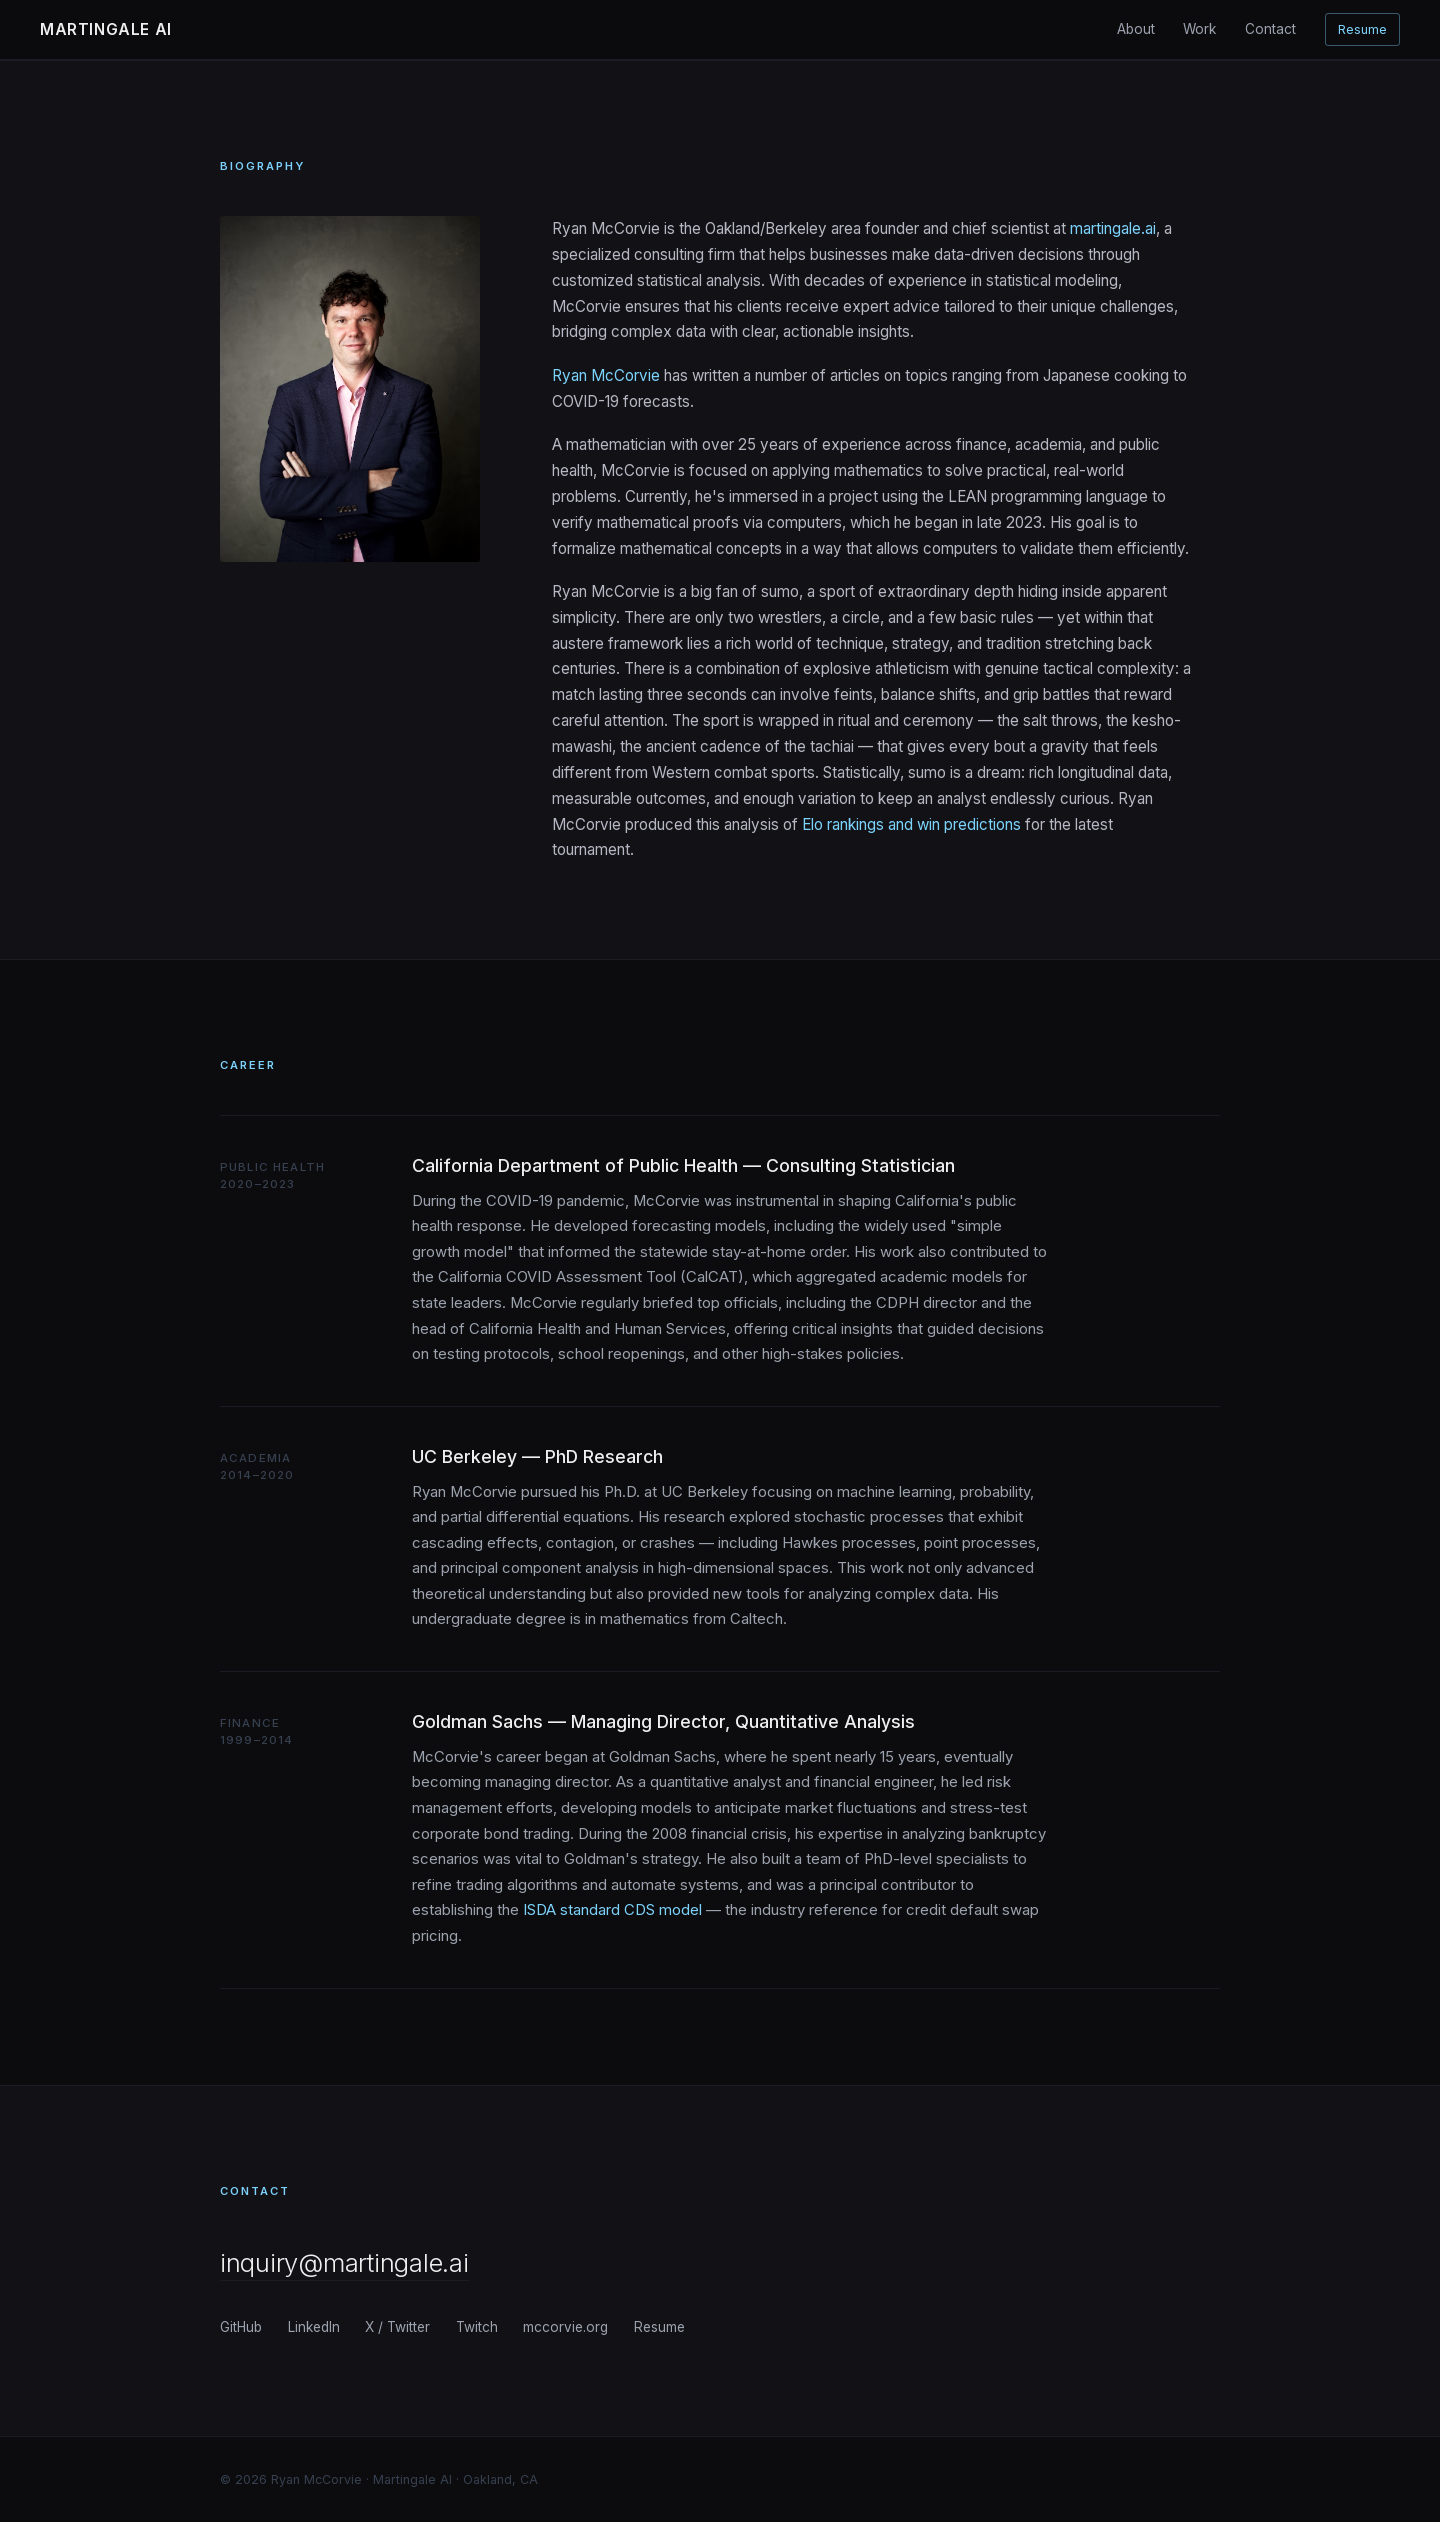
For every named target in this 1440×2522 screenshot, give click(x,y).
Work (1199, 29)
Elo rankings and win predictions (911, 824)
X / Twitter (397, 2327)
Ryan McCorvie (606, 375)
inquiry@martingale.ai (344, 2262)
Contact (1270, 29)
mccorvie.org (565, 2327)
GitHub (241, 2327)
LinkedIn (314, 2327)
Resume (1362, 29)
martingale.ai (1113, 228)
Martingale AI (106, 29)
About (1136, 29)
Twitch (477, 2327)
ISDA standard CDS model (612, 1910)
